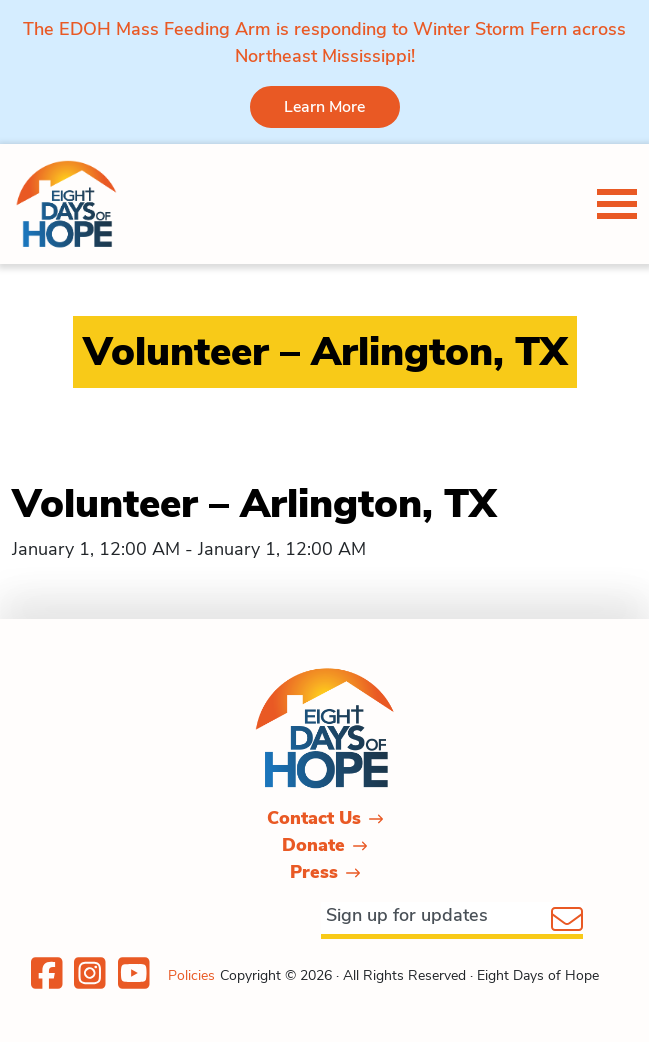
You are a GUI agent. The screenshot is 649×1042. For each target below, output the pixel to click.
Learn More (324, 107)
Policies (191, 975)
